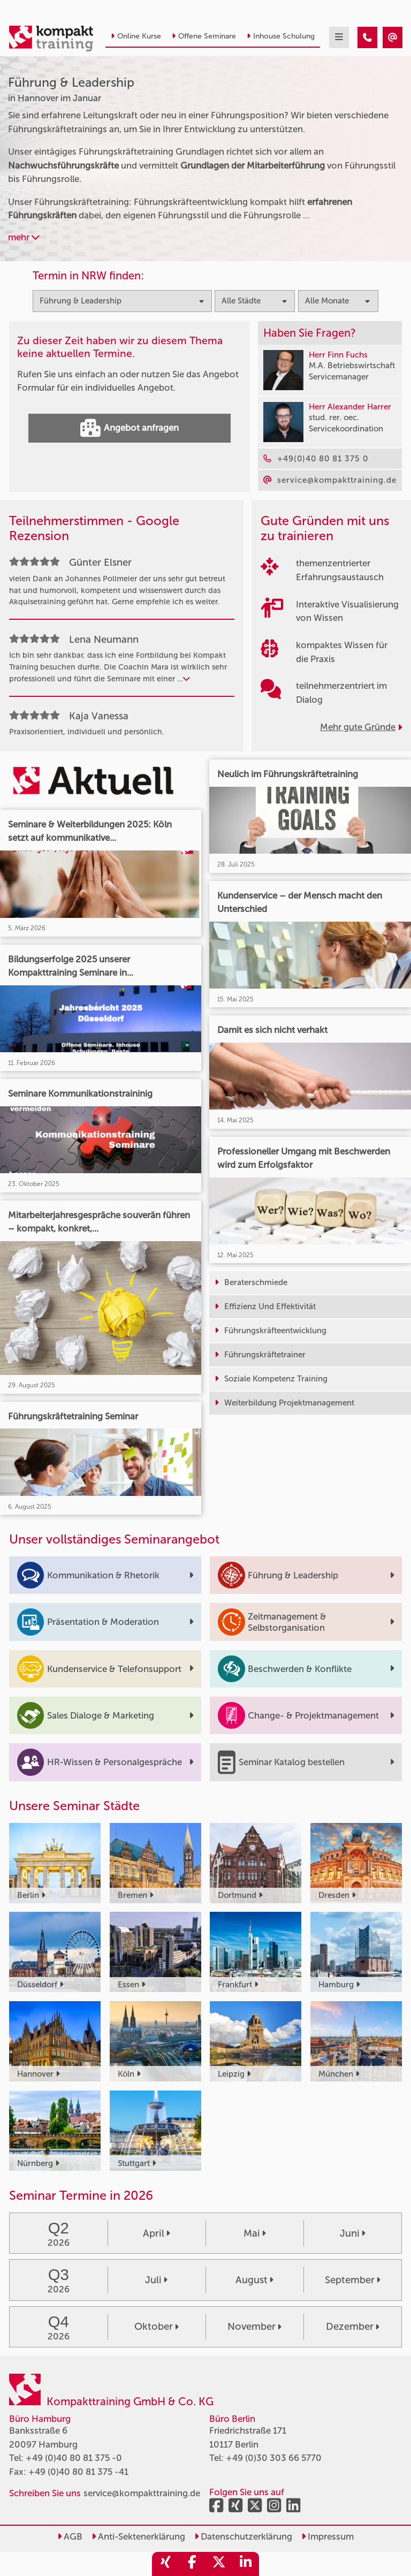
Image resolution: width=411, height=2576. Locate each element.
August (254, 2280)
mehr (24, 237)
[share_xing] (165, 2564)
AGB (69, 2536)
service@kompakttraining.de (141, 2493)
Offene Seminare (204, 36)
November (254, 2326)
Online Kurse (136, 36)
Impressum (327, 2536)
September (352, 2280)
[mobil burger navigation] (339, 37)
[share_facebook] (192, 2564)
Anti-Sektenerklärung (138, 2536)
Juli (156, 2280)
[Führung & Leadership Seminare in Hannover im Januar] (367, 37)
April (156, 2233)
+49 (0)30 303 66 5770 (274, 2457)
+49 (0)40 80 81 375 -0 (74, 2457)
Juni (353, 2233)
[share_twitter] (219, 2564)
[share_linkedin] (245, 2564)
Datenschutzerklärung (243, 2536)
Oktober (156, 2326)
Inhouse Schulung (281, 36)
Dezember (352, 2326)
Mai (254, 2233)
